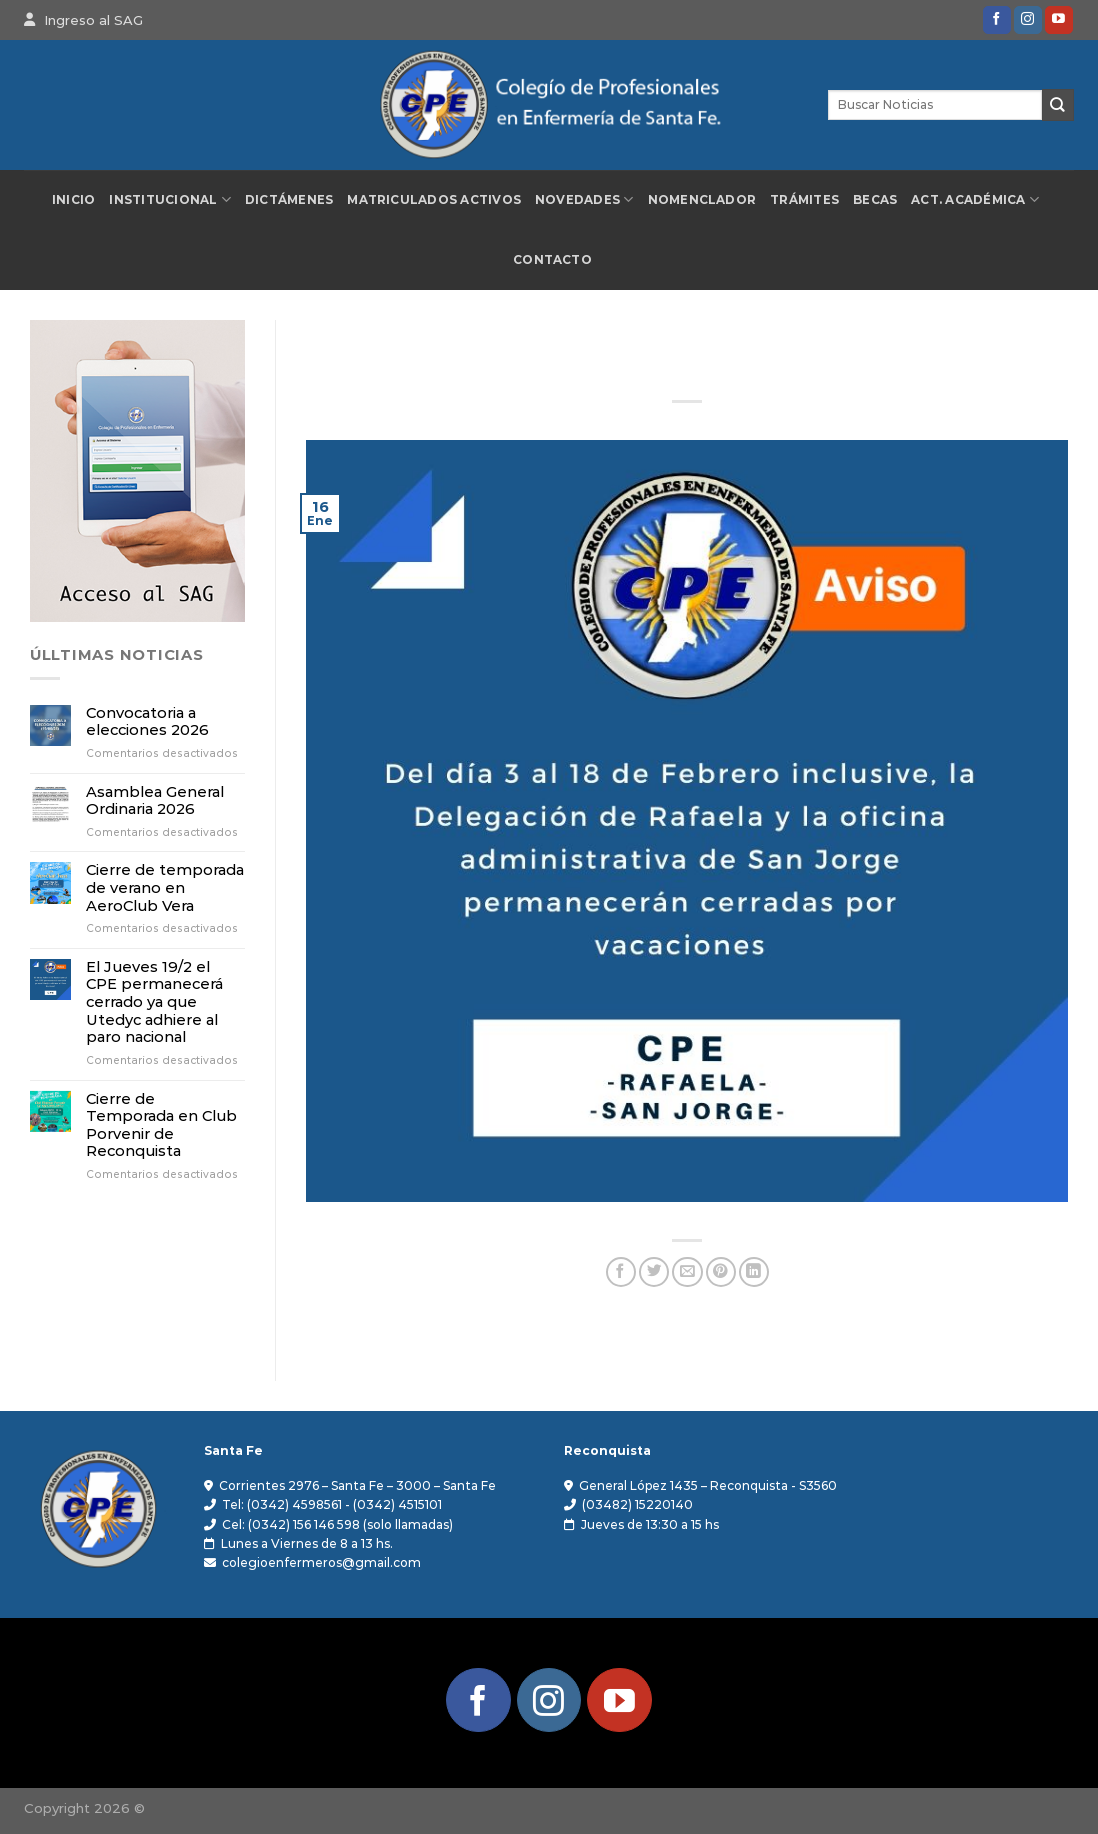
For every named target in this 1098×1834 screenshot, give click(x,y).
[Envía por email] (687, 1272)
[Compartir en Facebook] (621, 1272)
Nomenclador (702, 200)
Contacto (552, 260)
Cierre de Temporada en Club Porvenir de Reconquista (161, 1126)
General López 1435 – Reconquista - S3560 (708, 1485)
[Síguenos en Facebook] (997, 20)
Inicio (73, 200)
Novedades (584, 199)
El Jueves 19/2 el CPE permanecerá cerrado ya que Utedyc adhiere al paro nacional (154, 1003)
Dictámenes (289, 200)
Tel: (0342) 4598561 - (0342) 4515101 (332, 1504)
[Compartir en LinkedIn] (754, 1272)
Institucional (170, 199)
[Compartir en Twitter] (654, 1272)
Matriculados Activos (434, 200)
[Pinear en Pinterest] (721, 1272)
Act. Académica (975, 199)
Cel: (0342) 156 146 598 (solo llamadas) (337, 1524)
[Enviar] (1058, 104)
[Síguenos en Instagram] (1028, 20)
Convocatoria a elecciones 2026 (147, 722)
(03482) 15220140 (637, 1504)
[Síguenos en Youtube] (1059, 20)
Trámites (804, 200)
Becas (875, 200)
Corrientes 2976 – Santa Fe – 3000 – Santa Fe (357, 1485)
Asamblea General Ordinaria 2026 (155, 801)
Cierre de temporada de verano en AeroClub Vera (165, 888)
